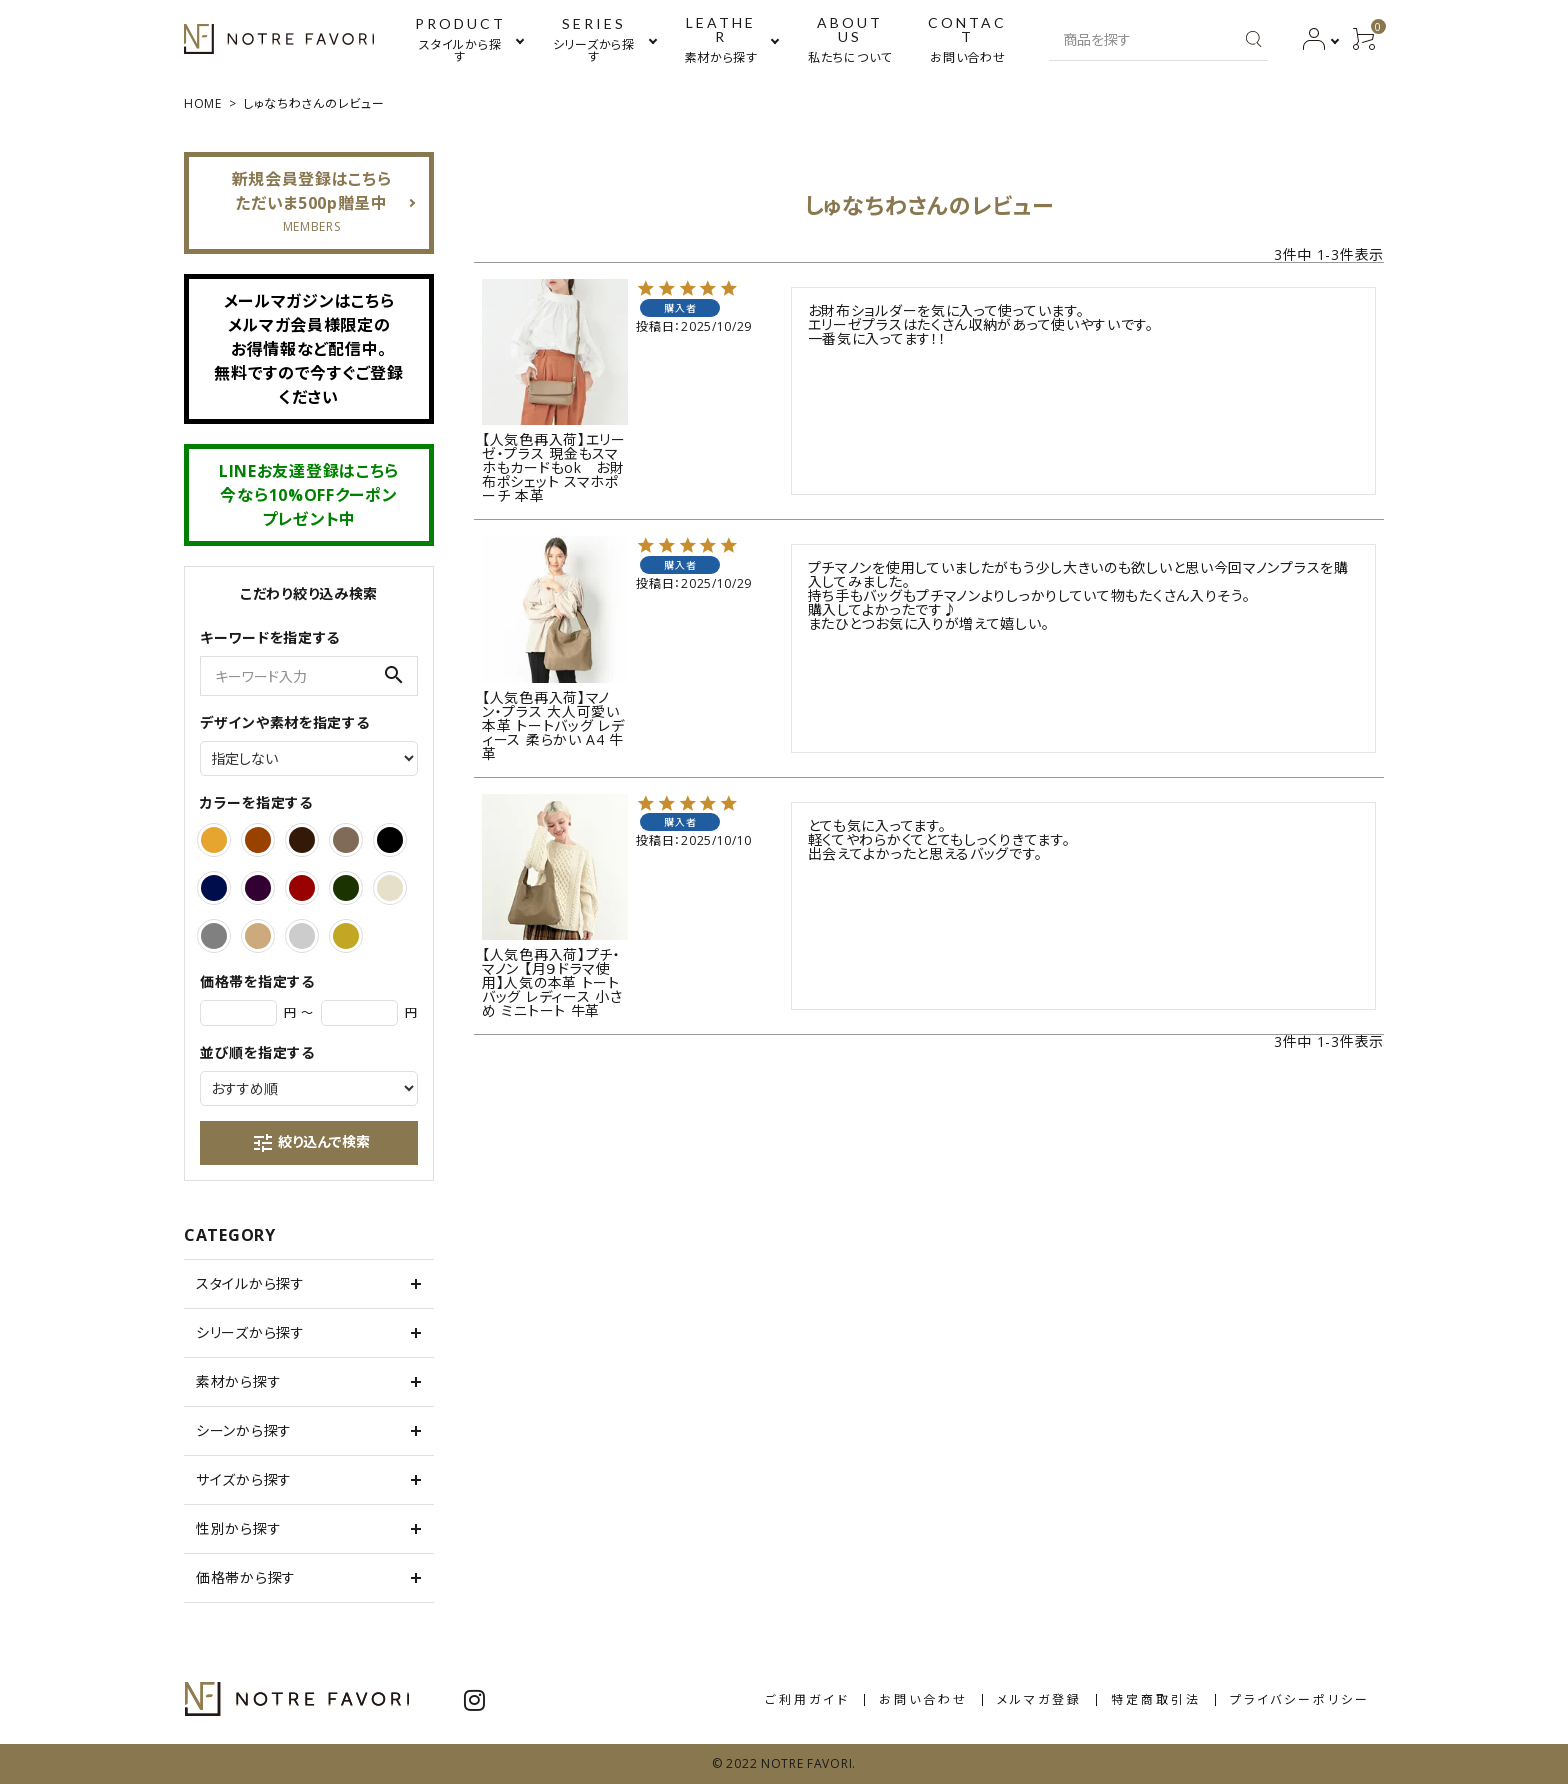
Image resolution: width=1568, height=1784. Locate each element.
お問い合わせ (923, 1699)
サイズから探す (244, 1479)
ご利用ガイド (807, 1699)
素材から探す (238, 1381)
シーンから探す (244, 1430)
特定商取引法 (1156, 1699)
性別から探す (238, 1528)
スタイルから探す (250, 1283)
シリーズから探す (250, 1332)
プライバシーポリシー (1300, 1699)
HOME (203, 103)
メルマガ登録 (1039, 1699)
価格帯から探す (246, 1577)
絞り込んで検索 (310, 1143)
